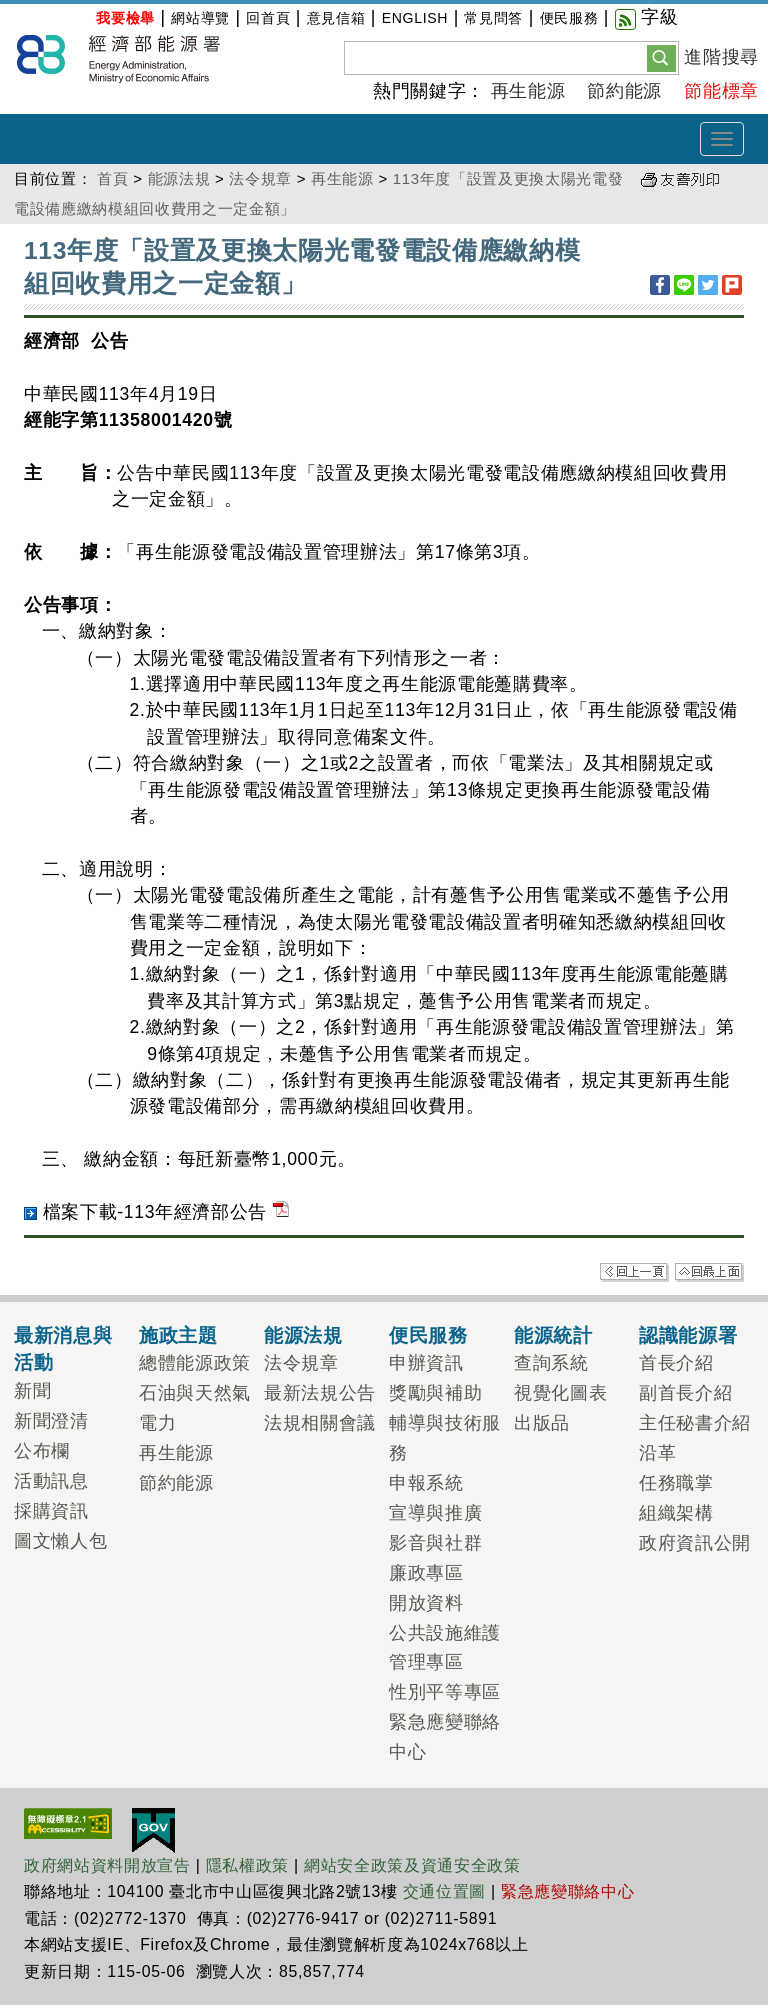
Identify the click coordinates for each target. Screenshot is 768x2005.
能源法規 (179, 178)
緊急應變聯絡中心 (567, 1891)
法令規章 (260, 178)
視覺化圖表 (560, 1393)
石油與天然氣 (195, 1393)
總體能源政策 (195, 1363)
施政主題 (178, 1335)
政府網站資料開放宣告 (107, 1865)
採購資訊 (51, 1511)
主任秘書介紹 (695, 1423)
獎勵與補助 (435, 1393)
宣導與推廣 (435, 1513)
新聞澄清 (51, 1421)
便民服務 (569, 18)
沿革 (657, 1453)
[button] (661, 57)
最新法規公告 (320, 1393)
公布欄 (42, 1451)
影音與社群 (435, 1543)
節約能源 (624, 91)
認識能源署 (688, 1335)
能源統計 (553, 1335)
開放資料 (426, 1603)
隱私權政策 (247, 1865)
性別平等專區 (445, 1692)
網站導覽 (200, 18)
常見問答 (493, 18)
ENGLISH (415, 18)
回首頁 (268, 18)
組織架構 (676, 1513)
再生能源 (528, 91)
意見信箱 (336, 18)
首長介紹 (676, 1363)
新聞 (32, 1391)
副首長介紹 (685, 1393)
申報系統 (426, 1483)
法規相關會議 (320, 1423)
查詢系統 (551, 1363)
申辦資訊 (426, 1363)
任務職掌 (676, 1483)
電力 (157, 1423)
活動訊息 (51, 1481)
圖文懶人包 (60, 1541)
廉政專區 (426, 1573)
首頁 (112, 178)
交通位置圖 (444, 1891)
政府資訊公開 (695, 1543)
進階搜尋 (721, 57)
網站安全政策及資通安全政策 (412, 1865)
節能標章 (721, 91)
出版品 (542, 1423)
